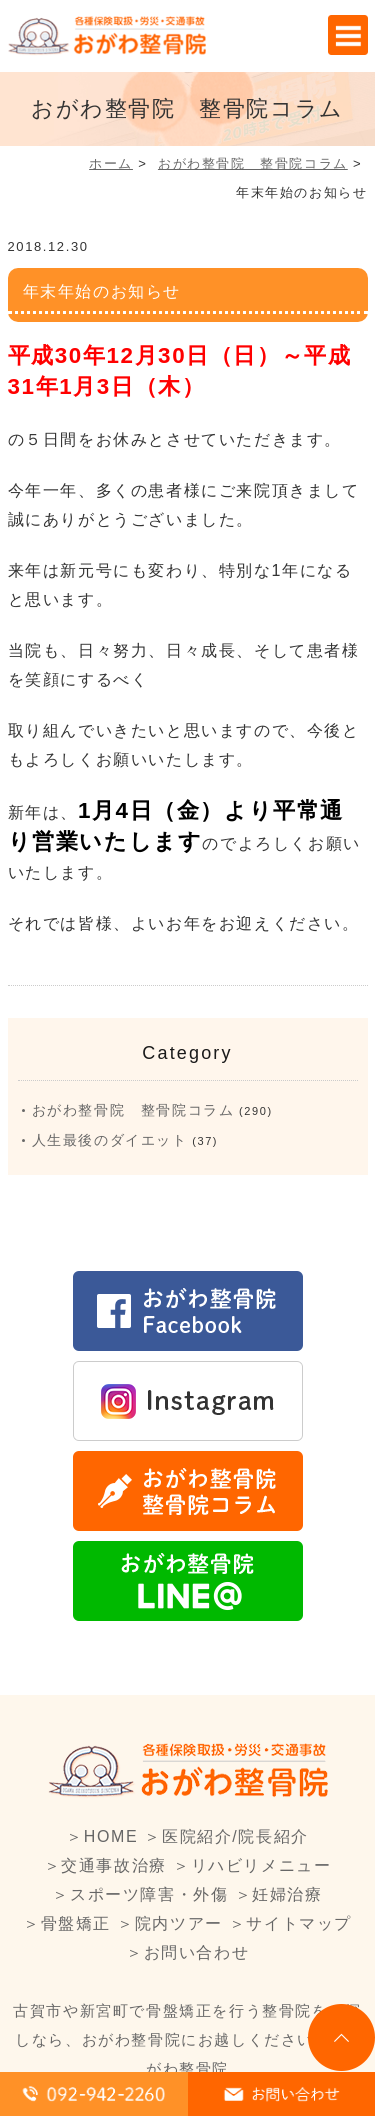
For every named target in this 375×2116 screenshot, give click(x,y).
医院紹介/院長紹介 (235, 1836)
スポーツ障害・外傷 (149, 1894)
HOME (111, 1836)
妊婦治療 (287, 1894)
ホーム (111, 163)
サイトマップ (299, 1923)
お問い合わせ (197, 1952)
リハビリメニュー (261, 1865)
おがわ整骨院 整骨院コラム (253, 163)
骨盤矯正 (76, 1923)
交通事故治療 (114, 1865)
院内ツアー (179, 1923)
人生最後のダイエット (110, 1140)
